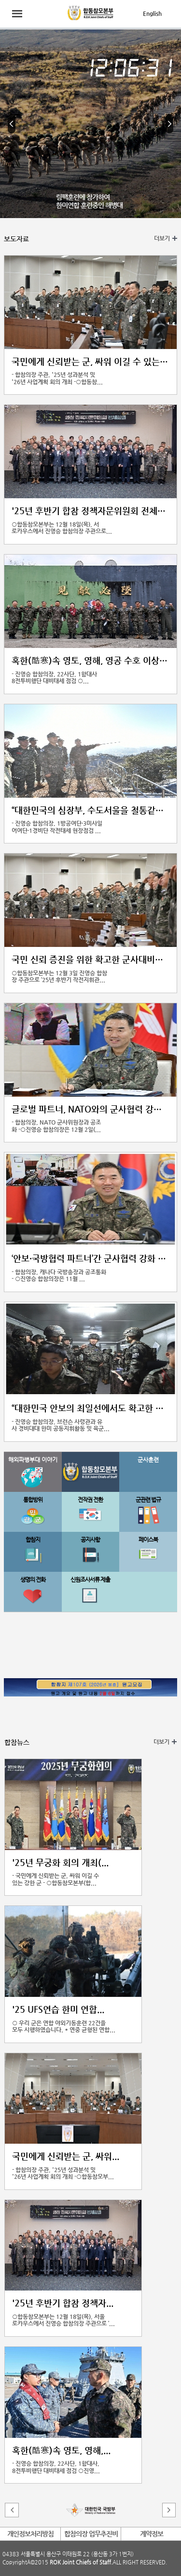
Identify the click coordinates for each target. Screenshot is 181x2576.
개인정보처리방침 (30, 2533)
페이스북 (148, 1539)
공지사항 (90, 1539)
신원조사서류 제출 (90, 1579)
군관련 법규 (148, 1499)
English (152, 13)
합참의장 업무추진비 (91, 2533)
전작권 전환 (90, 1499)
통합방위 (32, 1499)
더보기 (162, 238)
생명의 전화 (32, 1579)
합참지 (33, 1539)
